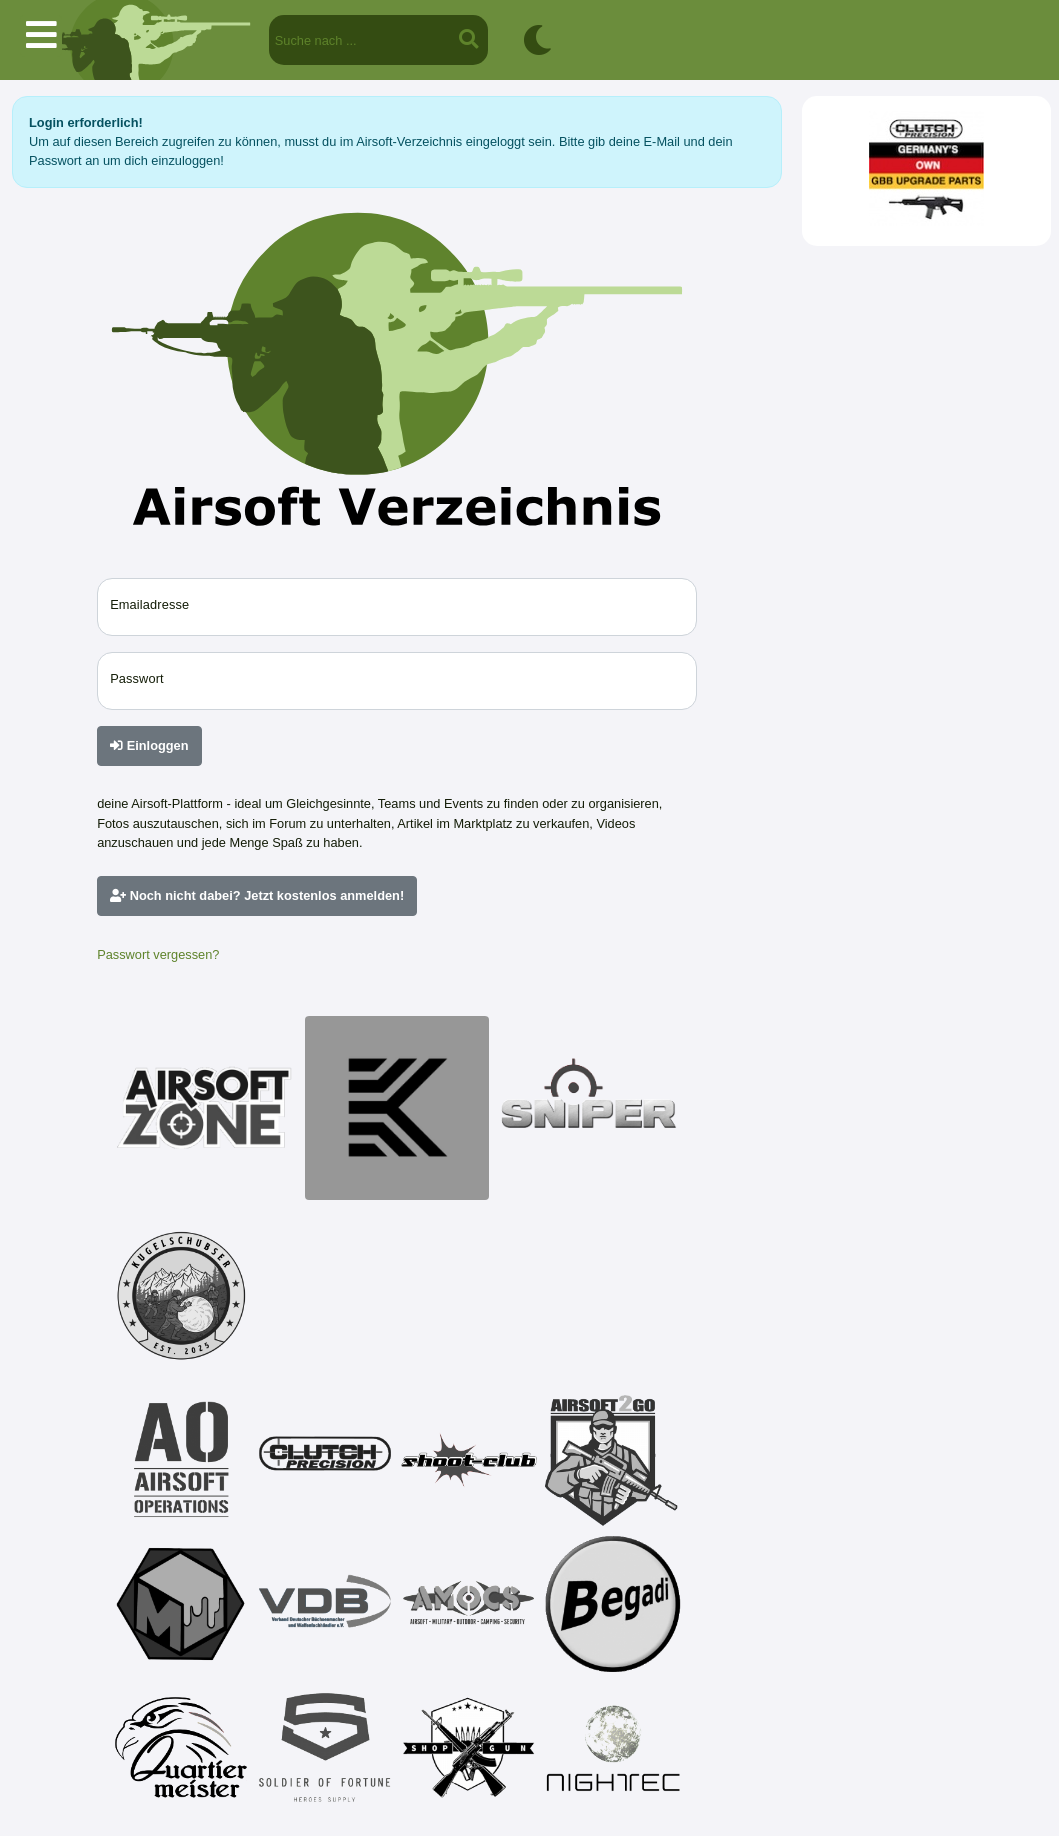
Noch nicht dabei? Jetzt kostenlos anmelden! (257, 895)
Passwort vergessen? (158, 954)
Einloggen (149, 745)
